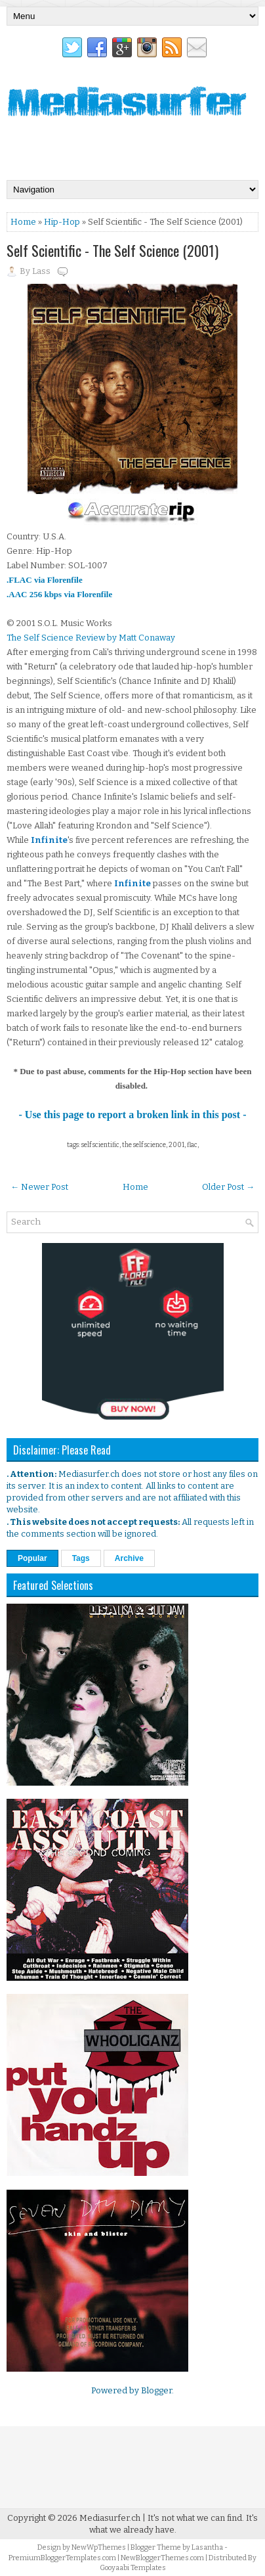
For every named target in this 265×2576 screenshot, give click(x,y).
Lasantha (207, 2547)
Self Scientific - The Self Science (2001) (112, 250)
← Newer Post (39, 1187)
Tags (81, 1558)
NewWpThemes (98, 2547)
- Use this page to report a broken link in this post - (133, 1114)
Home (23, 222)
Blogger (156, 2390)
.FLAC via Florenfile (45, 580)
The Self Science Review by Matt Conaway (91, 638)
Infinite (49, 840)
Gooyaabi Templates (133, 2568)
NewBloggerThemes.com (162, 2558)
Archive (129, 1558)
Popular (32, 1558)
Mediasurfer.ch (109, 2518)
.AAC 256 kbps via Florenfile (59, 594)
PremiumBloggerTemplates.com (62, 2558)
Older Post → (228, 1187)
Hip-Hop (62, 222)
